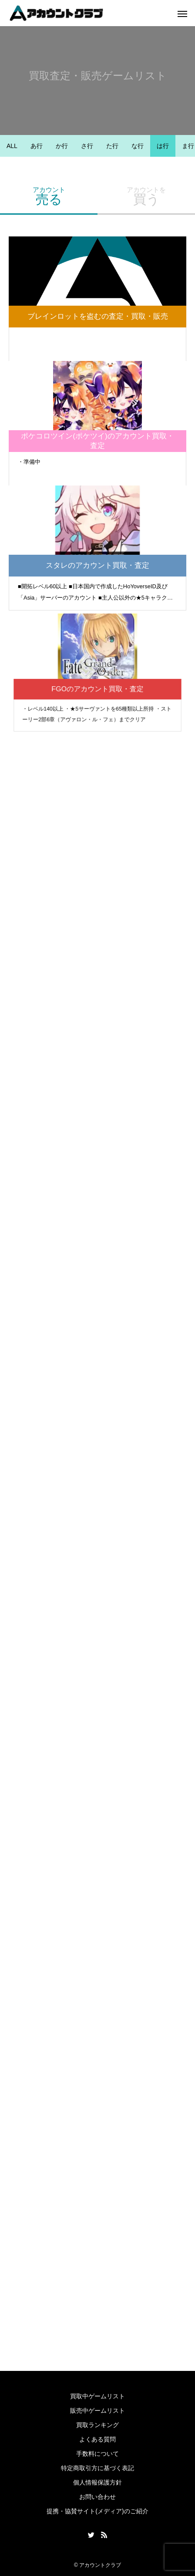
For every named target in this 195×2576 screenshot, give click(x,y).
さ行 (87, 145)
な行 (137, 145)
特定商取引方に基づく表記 (97, 2468)
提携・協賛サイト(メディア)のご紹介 (97, 2511)
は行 (163, 145)
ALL (12, 145)
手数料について (97, 2453)
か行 (62, 145)
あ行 (36, 145)
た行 (112, 145)
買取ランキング (97, 2424)
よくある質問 (97, 2439)
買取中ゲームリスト (97, 2396)
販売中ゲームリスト (97, 2410)
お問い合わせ (97, 2496)
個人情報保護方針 (97, 2482)
